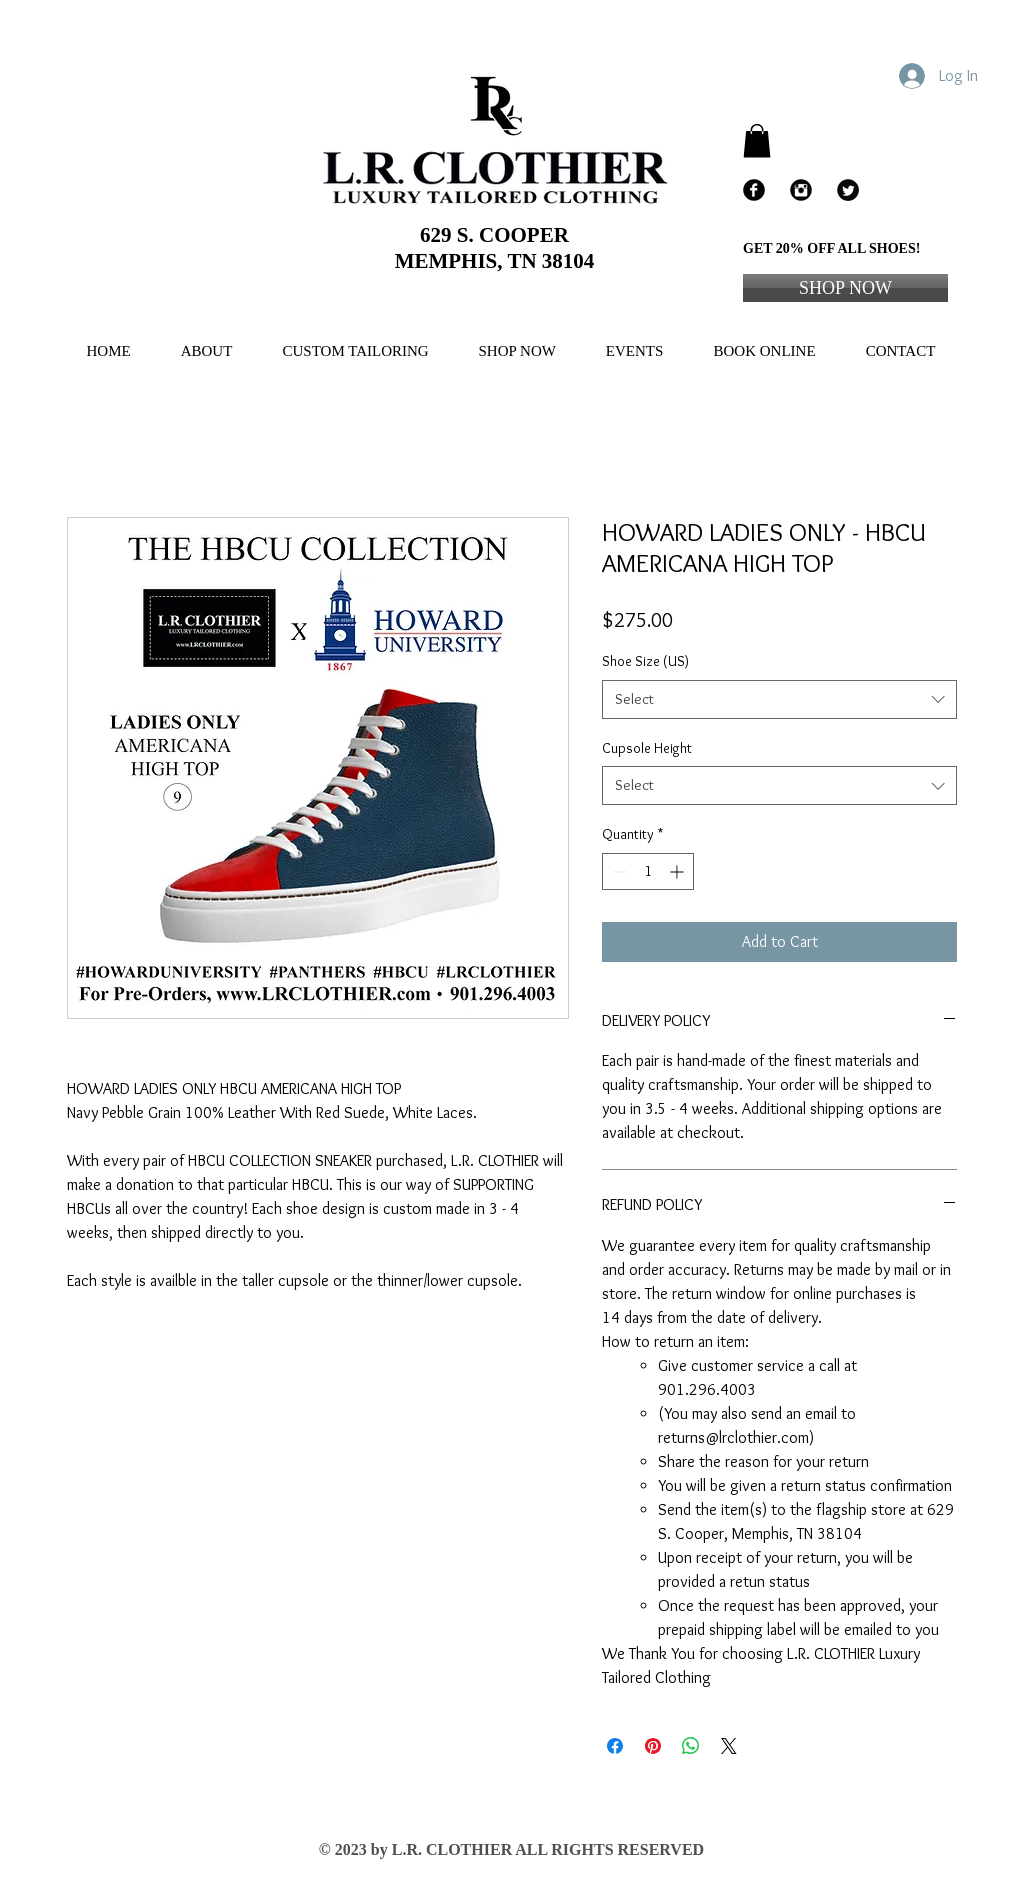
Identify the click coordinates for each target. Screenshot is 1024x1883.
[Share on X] (729, 1746)
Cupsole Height (647, 748)
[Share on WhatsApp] (691, 1746)
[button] (757, 140)
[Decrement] (617, 871)
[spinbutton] (648, 871)
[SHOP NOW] (845, 288)
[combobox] (779, 699)
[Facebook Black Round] (754, 190)
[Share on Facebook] (615, 1746)
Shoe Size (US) (645, 661)
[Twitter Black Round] (848, 190)
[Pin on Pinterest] (653, 1746)
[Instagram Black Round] (801, 190)
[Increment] (678, 871)
